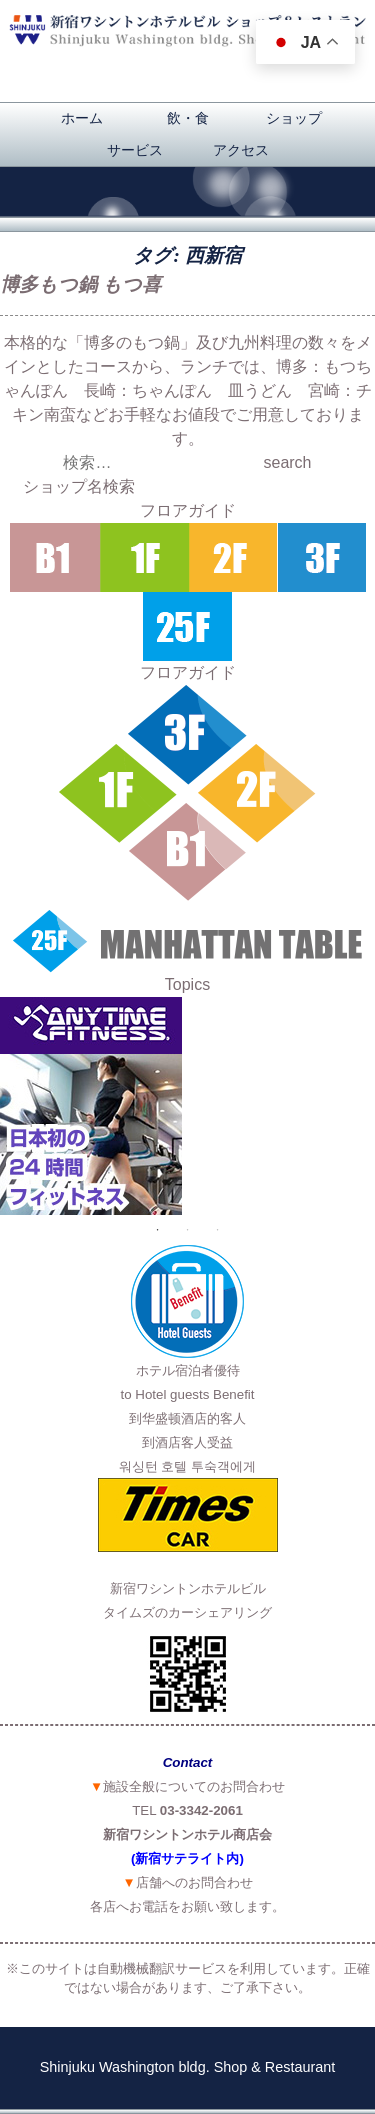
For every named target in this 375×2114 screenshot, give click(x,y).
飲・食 (188, 118)
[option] (187, 1106)
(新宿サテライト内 (185, 1858)
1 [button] (158, 1230)
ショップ (294, 118)
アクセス (241, 150)
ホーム (82, 118)
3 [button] (218, 1230)
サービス (135, 150)
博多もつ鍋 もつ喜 (80, 284)
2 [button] (188, 1230)
